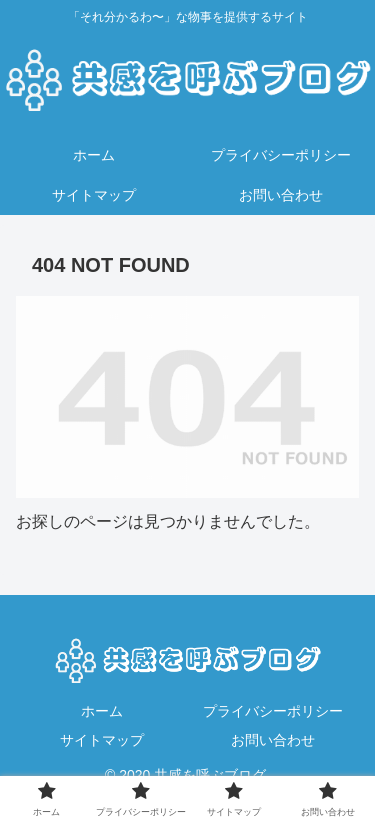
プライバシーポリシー (273, 711)
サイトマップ (102, 740)
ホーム (102, 711)
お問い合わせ (273, 740)
